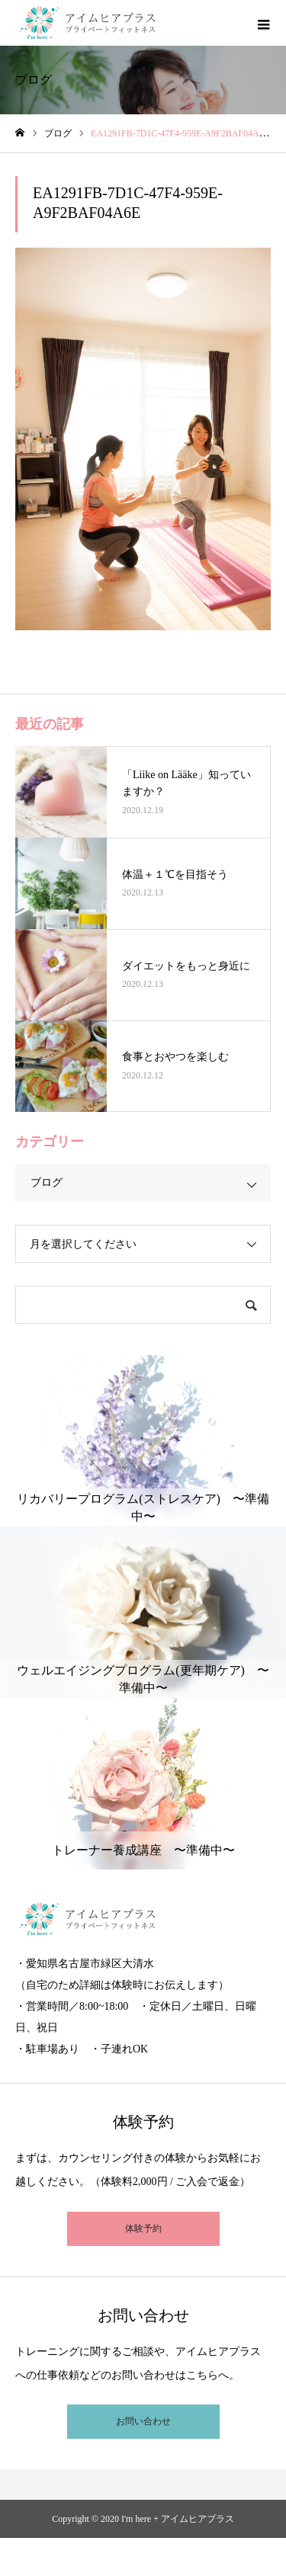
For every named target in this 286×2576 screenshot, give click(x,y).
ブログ (47, 1182)
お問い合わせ (143, 2421)
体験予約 (143, 2228)
